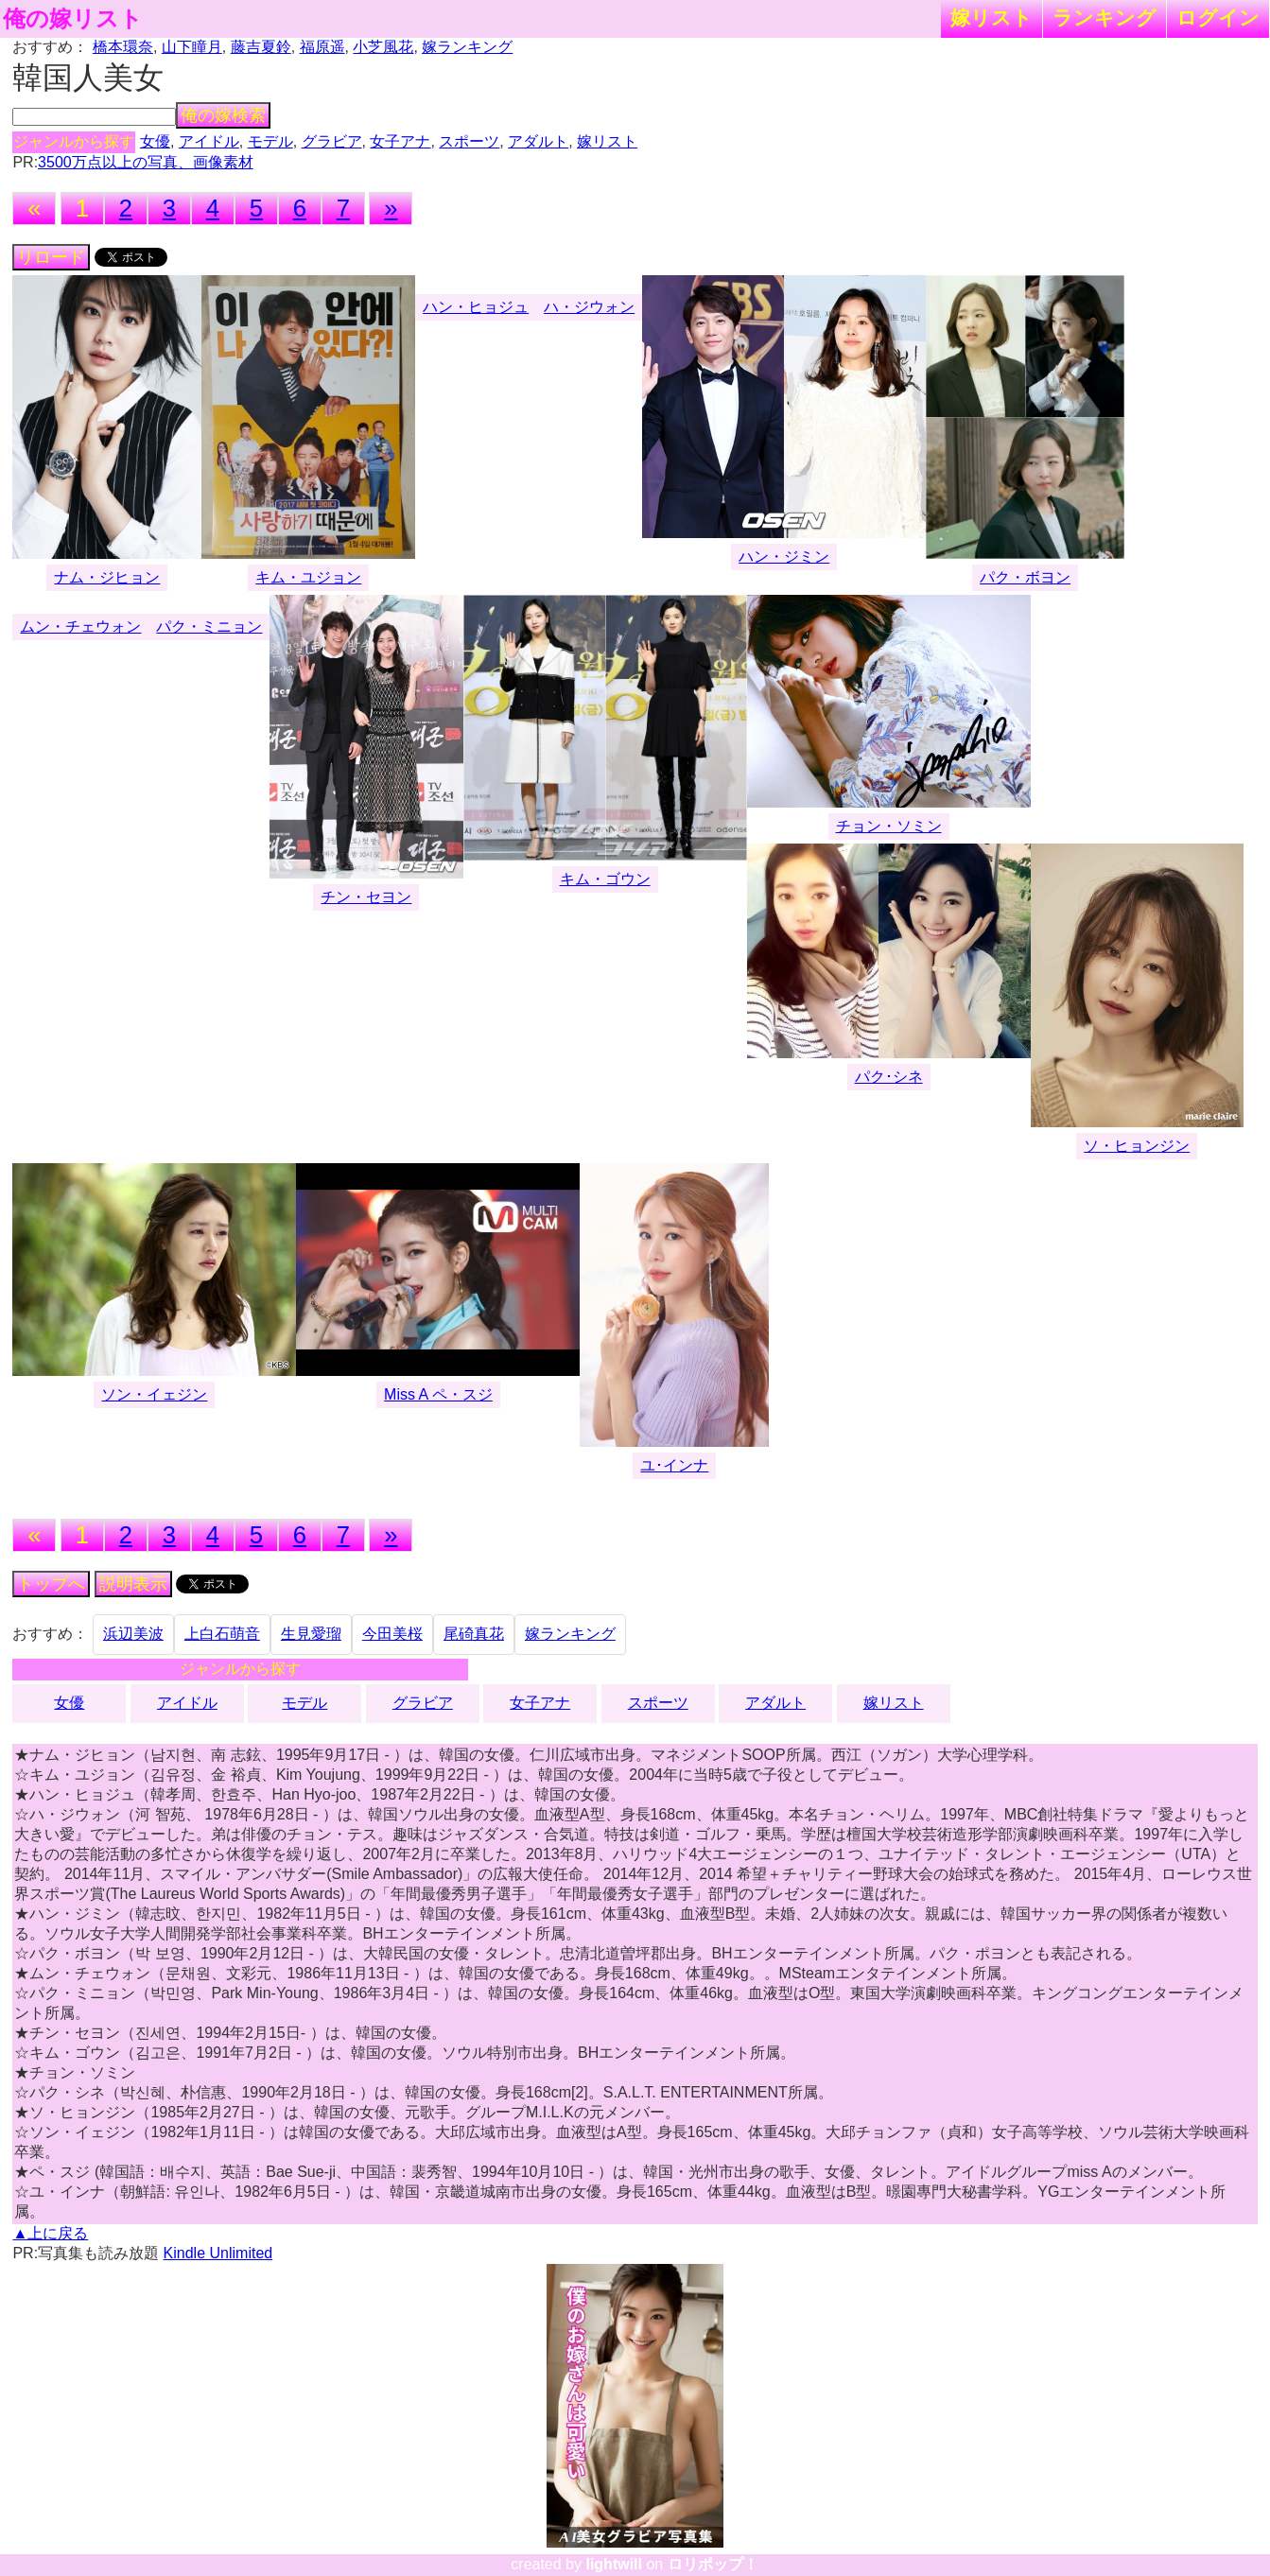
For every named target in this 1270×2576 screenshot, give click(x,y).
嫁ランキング (467, 47)
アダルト (538, 141)
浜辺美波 (133, 1634)
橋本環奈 (123, 47)
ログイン (1218, 17)
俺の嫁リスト (73, 19)
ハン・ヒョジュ (476, 307)
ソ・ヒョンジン (1137, 1146)
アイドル (209, 141)
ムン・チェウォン (80, 626)
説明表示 (133, 1584)
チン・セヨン (366, 897)
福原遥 (322, 47)
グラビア (332, 141)
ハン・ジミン (784, 556)
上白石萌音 (222, 1634)
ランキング (1105, 17)
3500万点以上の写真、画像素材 (145, 162)
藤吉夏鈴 (261, 47)
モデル (270, 141)
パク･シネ (889, 1077)
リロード (51, 257)
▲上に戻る (50, 2233)
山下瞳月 (192, 47)
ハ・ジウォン (589, 307)
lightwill (613, 2564)
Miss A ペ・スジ (438, 1394)
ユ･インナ (674, 1465)
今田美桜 (392, 1634)
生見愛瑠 (311, 1634)
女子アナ (400, 141)
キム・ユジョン (308, 577)
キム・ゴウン (605, 879)
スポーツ (469, 141)
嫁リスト (991, 17)
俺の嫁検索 (223, 115)
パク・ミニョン (209, 626)
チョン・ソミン (889, 826)
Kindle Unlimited (218, 2253)
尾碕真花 (474, 1634)
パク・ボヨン (1025, 577)
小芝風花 (383, 47)
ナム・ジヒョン (107, 577)
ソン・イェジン (154, 1394)
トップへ (51, 1584)
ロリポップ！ (713, 2564)
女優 (155, 141)
